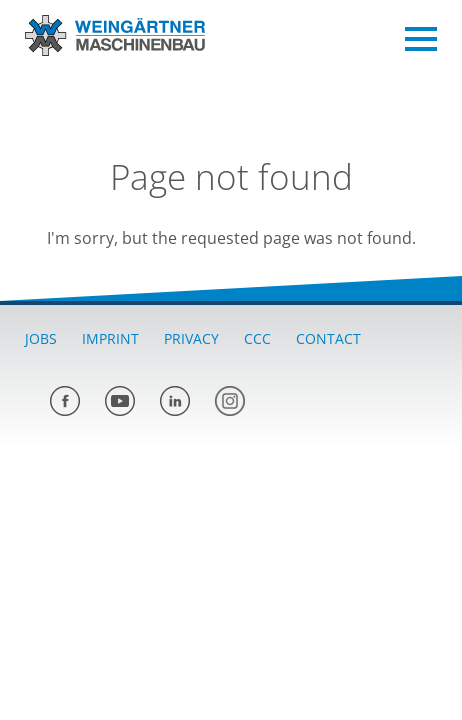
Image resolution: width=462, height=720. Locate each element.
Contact (328, 338)
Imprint (110, 338)
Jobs (41, 338)
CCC (257, 338)
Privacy (191, 338)
